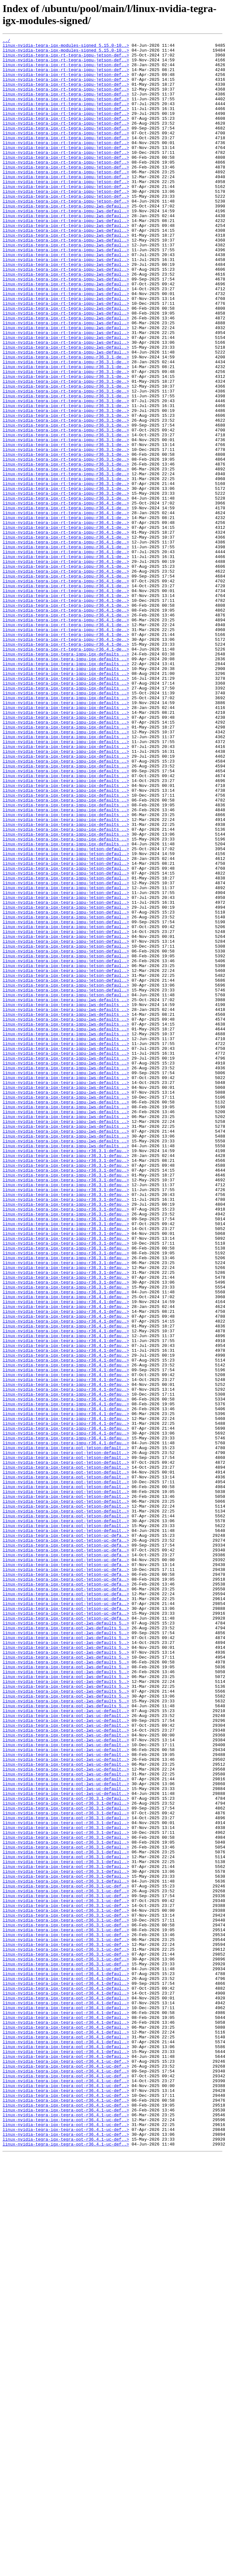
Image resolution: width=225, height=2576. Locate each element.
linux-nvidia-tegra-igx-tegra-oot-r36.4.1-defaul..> (66, 2361)
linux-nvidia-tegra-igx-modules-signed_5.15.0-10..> (66, 47)
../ (6, 41)
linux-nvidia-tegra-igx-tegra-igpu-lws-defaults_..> (66, 1192)
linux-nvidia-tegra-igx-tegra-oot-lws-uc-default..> (66, 2045)
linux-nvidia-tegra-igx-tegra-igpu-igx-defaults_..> (66, 777)
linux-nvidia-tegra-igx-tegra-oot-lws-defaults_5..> (66, 1940)
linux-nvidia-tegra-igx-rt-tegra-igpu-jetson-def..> (66, 59)
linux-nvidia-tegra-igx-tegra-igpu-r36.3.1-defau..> (66, 1373)
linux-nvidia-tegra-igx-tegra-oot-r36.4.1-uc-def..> (66, 2466)
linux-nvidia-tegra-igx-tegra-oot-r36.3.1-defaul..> (66, 2151)
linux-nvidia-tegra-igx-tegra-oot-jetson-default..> (66, 1730)
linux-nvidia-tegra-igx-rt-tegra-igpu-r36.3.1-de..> (66, 421)
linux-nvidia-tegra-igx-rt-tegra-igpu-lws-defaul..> (66, 240)
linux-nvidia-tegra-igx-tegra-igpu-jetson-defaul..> (66, 1011)
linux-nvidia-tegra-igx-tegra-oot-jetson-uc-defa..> (66, 1835)
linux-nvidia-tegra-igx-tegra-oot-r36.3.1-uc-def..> (66, 2256)
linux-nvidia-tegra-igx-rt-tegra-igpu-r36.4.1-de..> (66, 596)
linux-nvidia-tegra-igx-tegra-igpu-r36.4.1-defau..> (66, 1549)
